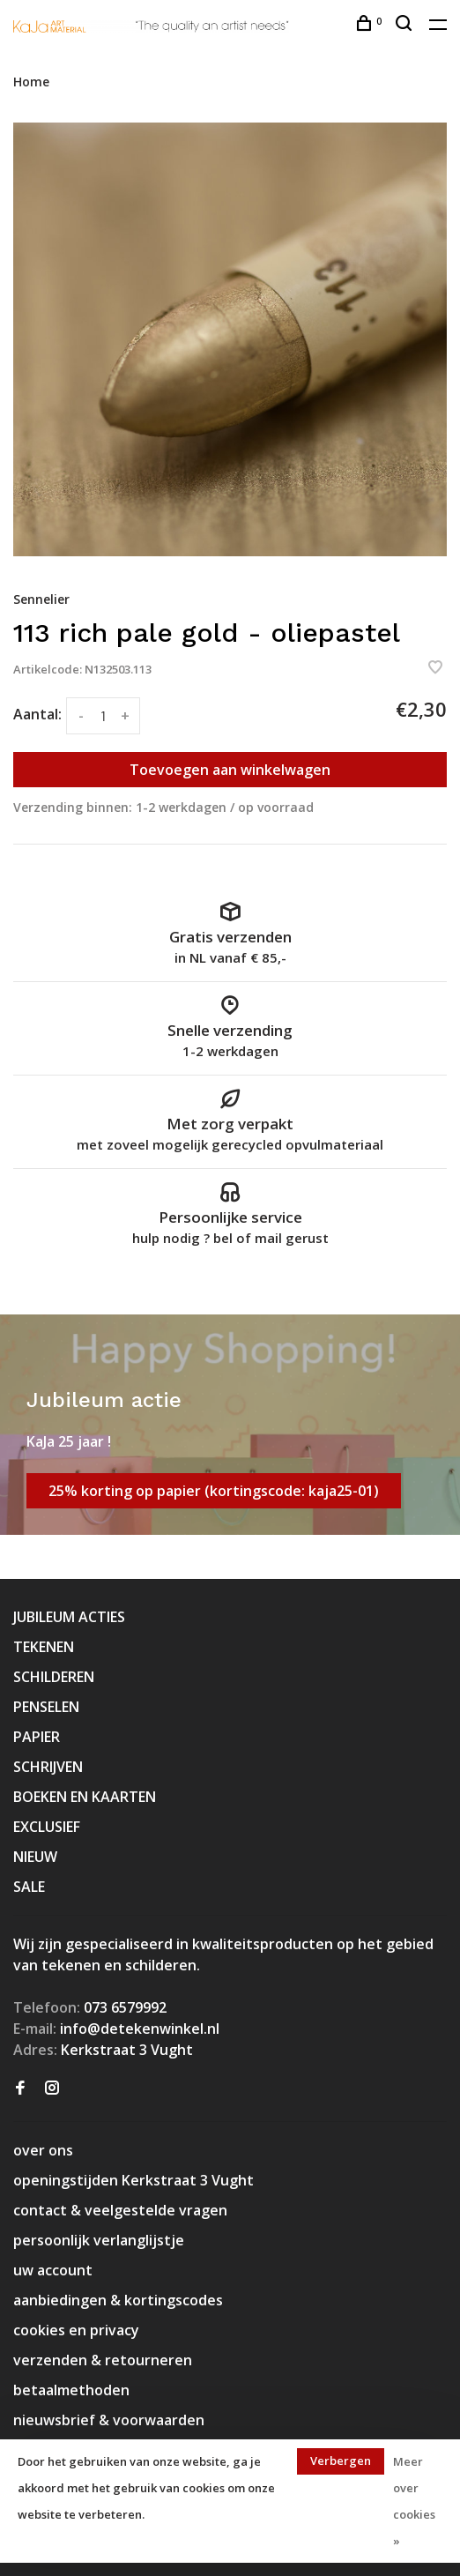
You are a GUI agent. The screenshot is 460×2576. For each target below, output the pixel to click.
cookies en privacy (76, 2330)
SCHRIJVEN (48, 1766)
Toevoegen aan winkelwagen (230, 769)
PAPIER (36, 1736)
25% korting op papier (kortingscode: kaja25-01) (213, 1490)
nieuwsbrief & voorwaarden (108, 2420)
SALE (29, 1886)
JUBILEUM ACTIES (69, 1617)
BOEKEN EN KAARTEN (84, 1796)
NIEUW (35, 1856)
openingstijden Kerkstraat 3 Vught (133, 2180)
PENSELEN (46, 1706)
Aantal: (37, 714)
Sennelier (41, 599)
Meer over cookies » (414, 2501)
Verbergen (340, 2460)
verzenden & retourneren (102, 2360)
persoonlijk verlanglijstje (98, 2240)
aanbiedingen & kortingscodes (118, 2300)
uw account (53, 2270)
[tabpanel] (230, 339)
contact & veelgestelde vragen (120, 2210)
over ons (43, 2150)
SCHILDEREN (53, 1676)
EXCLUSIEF (46, 1826)
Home (31, 81)
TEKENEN (43, 1647)
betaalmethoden (71, 2390)
